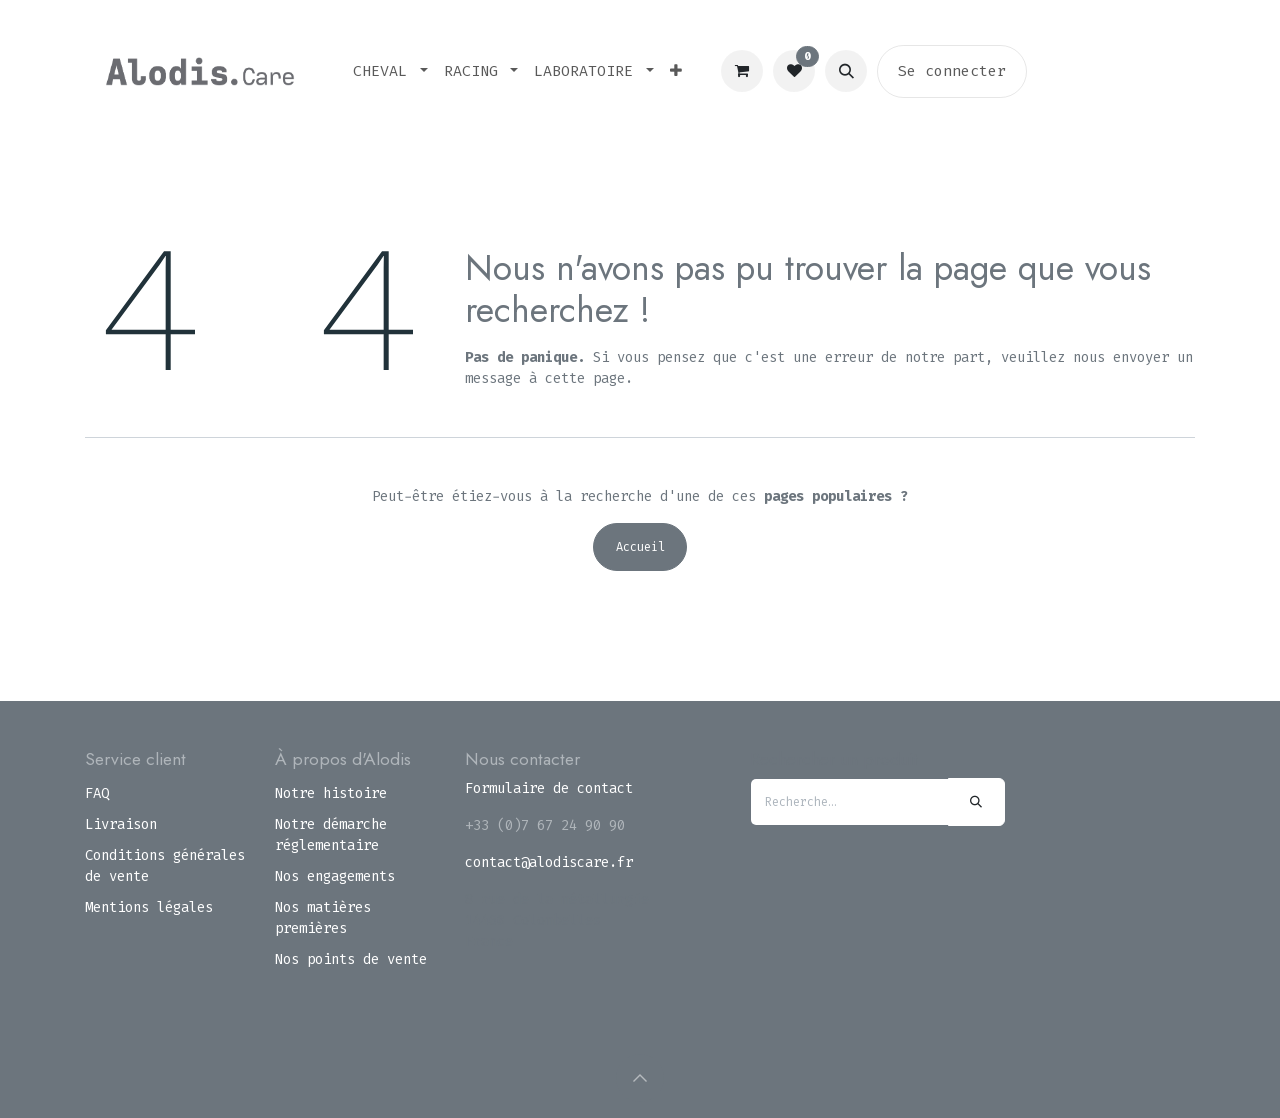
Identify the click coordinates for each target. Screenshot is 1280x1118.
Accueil (640, 547)
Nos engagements (335, 876)
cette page (585, 378)
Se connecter (952, 71)
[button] (846, 71)
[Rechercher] (976, 802)
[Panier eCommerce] (742, 71)
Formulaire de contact (549, 788)
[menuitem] (390, 71)
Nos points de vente (351, 959)
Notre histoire (331, 793)
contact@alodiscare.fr (549, 862)
